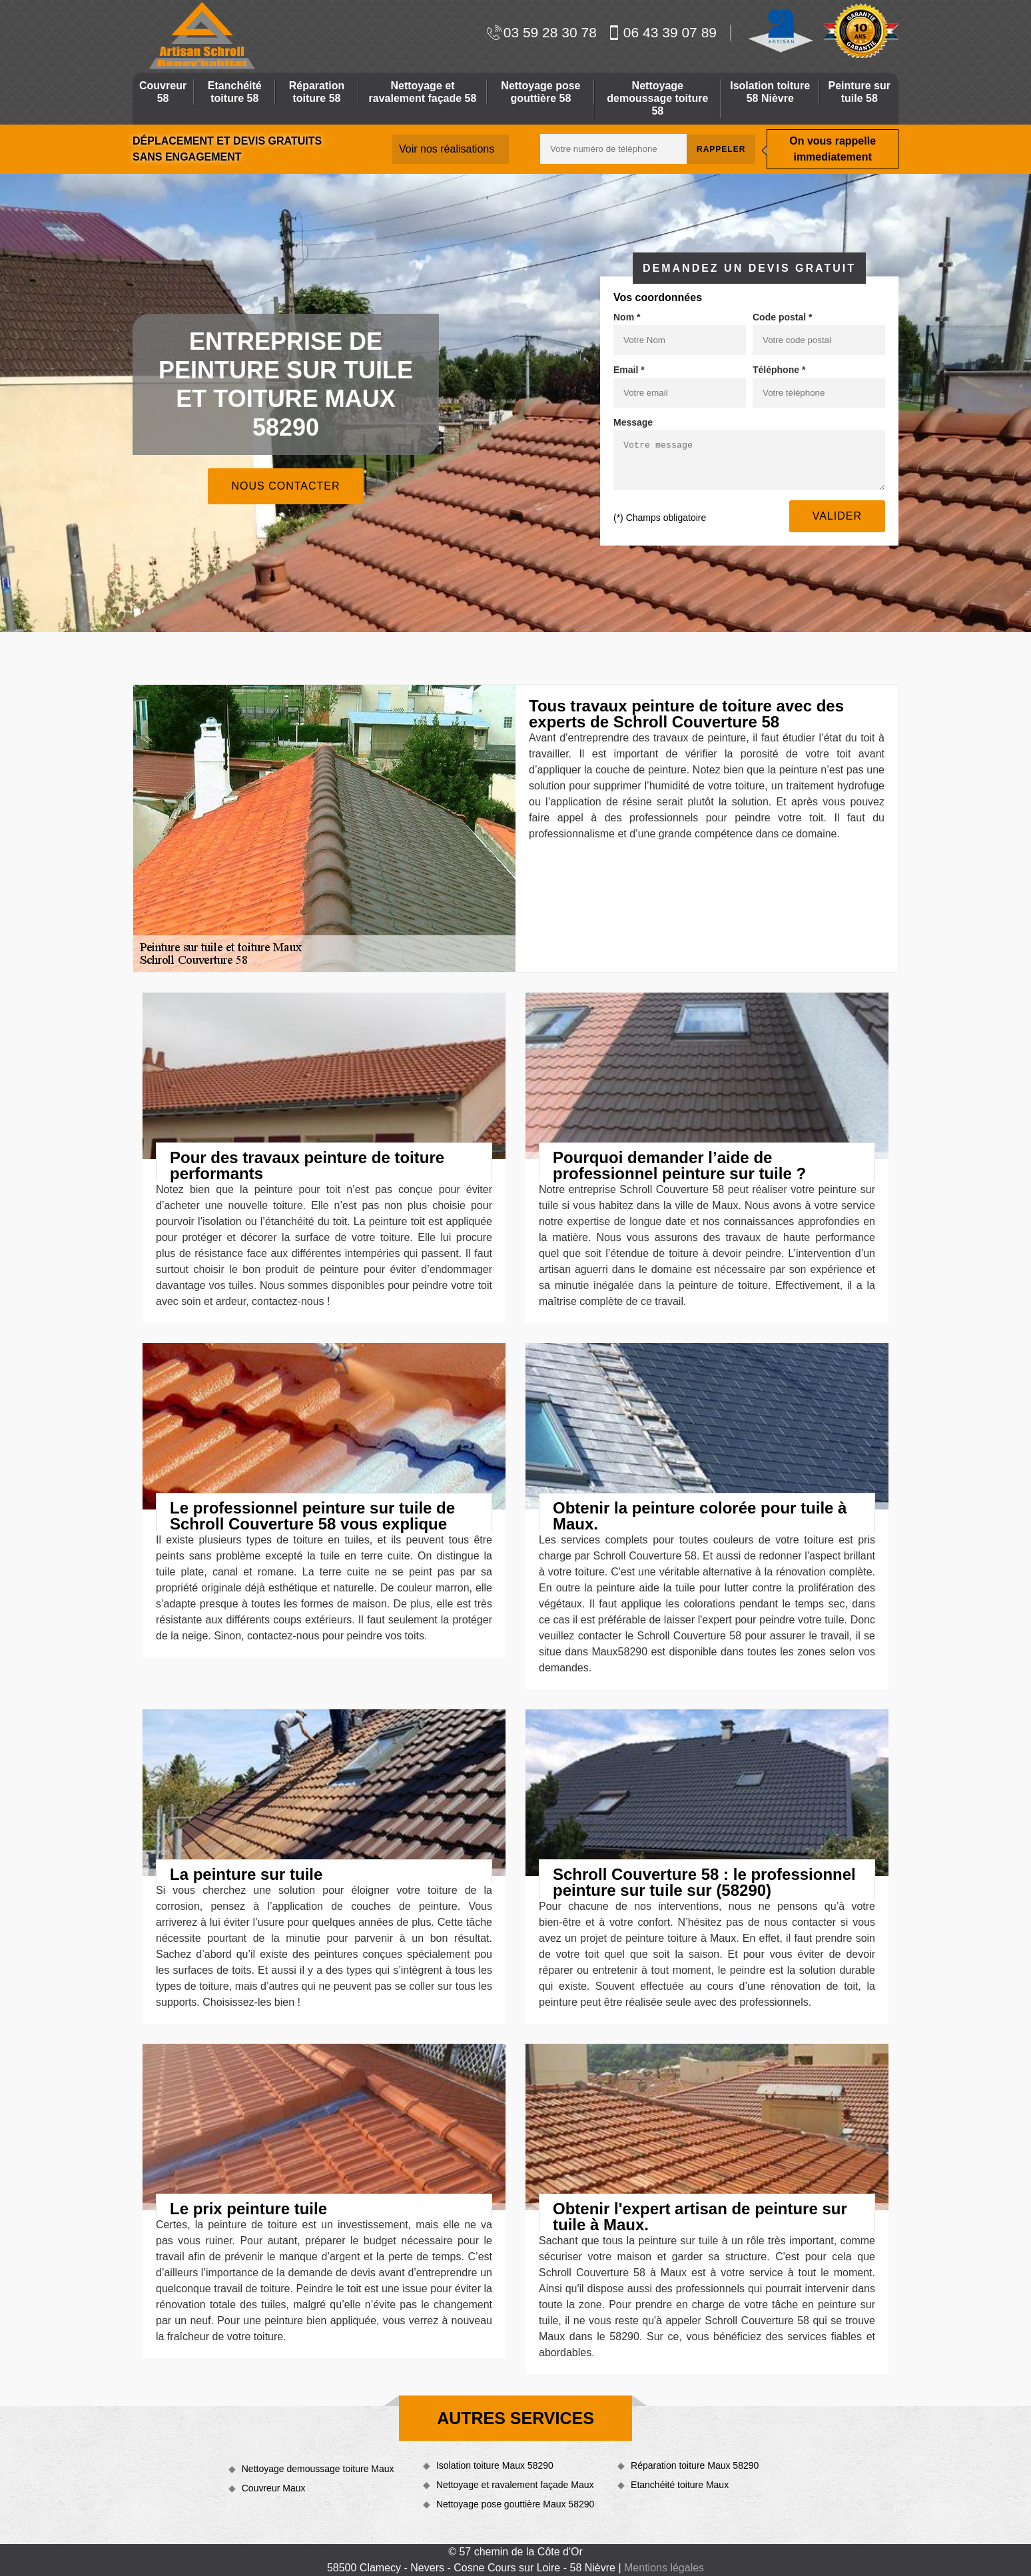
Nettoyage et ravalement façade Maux (515, 2484)
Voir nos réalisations (446, 149)
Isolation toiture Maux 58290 (494, 2465)
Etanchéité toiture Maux (680, 2484)
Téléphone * (779, 369)
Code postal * (782, 317)
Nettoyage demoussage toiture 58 (657, 98)
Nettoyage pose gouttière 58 (540, 92)
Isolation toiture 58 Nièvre (770, 92)
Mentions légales (664, 2567)
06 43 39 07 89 (662, 32)
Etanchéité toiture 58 (235, 92)
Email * (629, 369)
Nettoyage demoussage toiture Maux (318, 2468)
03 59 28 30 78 (542, 32)
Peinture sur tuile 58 (859, 92)
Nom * (626, 317)
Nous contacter (285, 486)
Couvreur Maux (274, 2488)
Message (633, 422)
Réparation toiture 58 (317, 92)
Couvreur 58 (162, 92)
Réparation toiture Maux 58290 (695, 2465)
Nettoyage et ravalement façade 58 (423, 92)
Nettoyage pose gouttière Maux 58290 (515, 2504)
